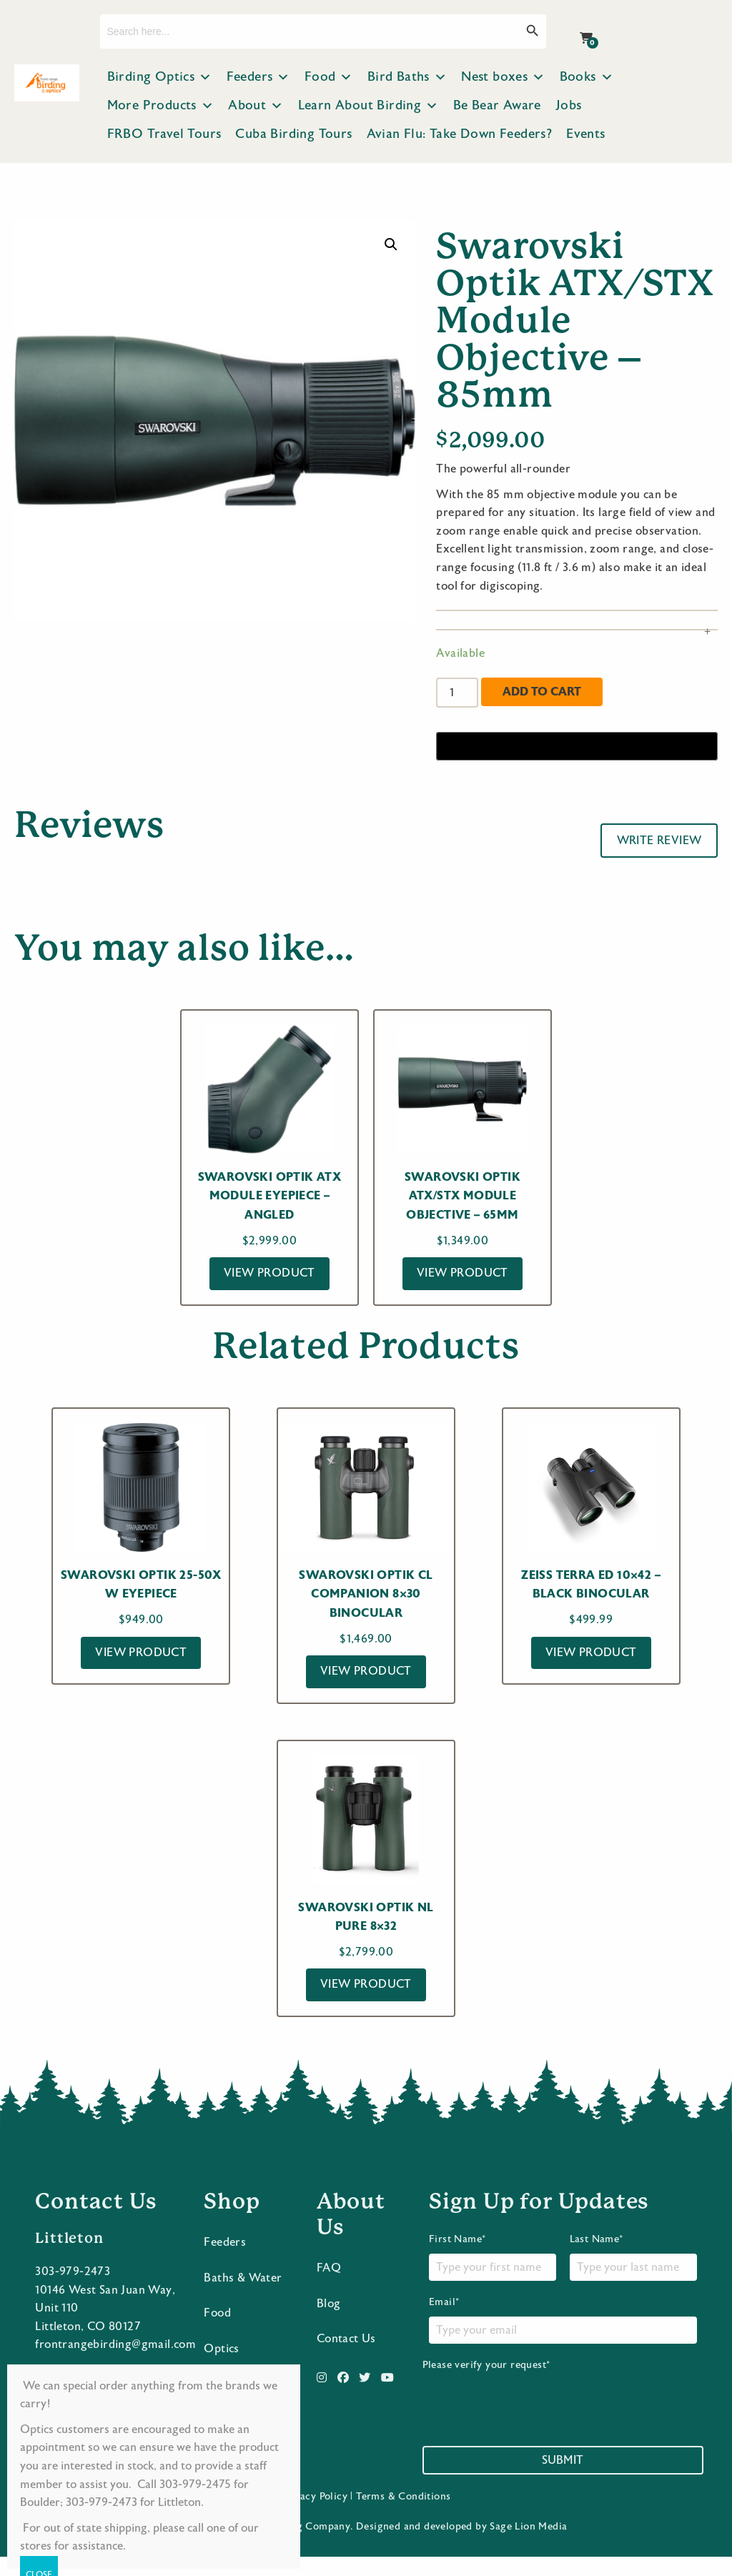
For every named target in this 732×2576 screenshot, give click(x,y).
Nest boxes (503, 77)
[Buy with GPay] (577, 746)
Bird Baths (407, 77)
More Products (160, 105)
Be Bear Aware (497, 105)
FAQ (329, 2287)
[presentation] (531, 2419)
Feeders (258, 77)
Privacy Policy (314, 2516)
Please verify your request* (531, 2413)
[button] (391, 244)
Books (586, 77)
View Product (269, 1273)
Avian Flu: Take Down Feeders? (460, 134)
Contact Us (346, 2358)
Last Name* (633, 2276)
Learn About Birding (368, 105)
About (255, 105)
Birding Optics (159, 77)
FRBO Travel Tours (164, 134)
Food (329, 77)
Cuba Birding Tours (293, 134)
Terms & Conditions (403, 2516)
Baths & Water (243, 2296)
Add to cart (542, 691)
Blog (329, 2322)
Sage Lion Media (528, 2546)
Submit (562, 2479)
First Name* (492, 2276)
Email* (563, 2339)
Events (585, 134)
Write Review (659, 840)
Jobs (568, 105)
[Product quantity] (457, 693)
